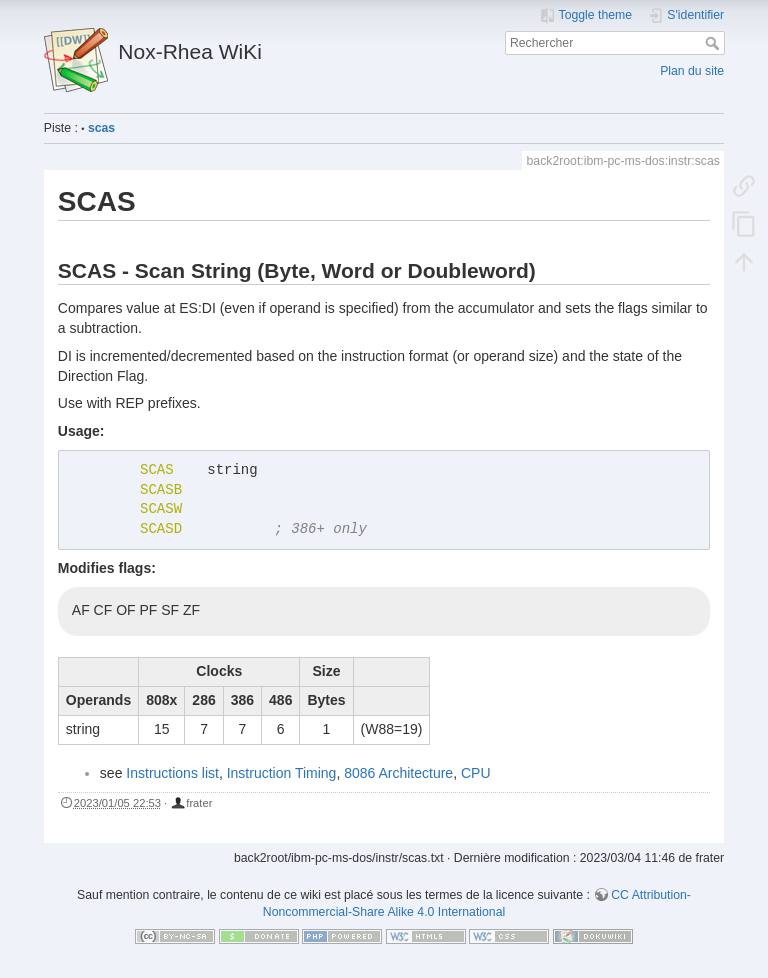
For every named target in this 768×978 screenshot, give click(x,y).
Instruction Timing (282, 773)
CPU (476, 773)
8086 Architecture (398, 773)
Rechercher (714, 43)
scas (101, 128)
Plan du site (692, 71)
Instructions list (172, 773)
